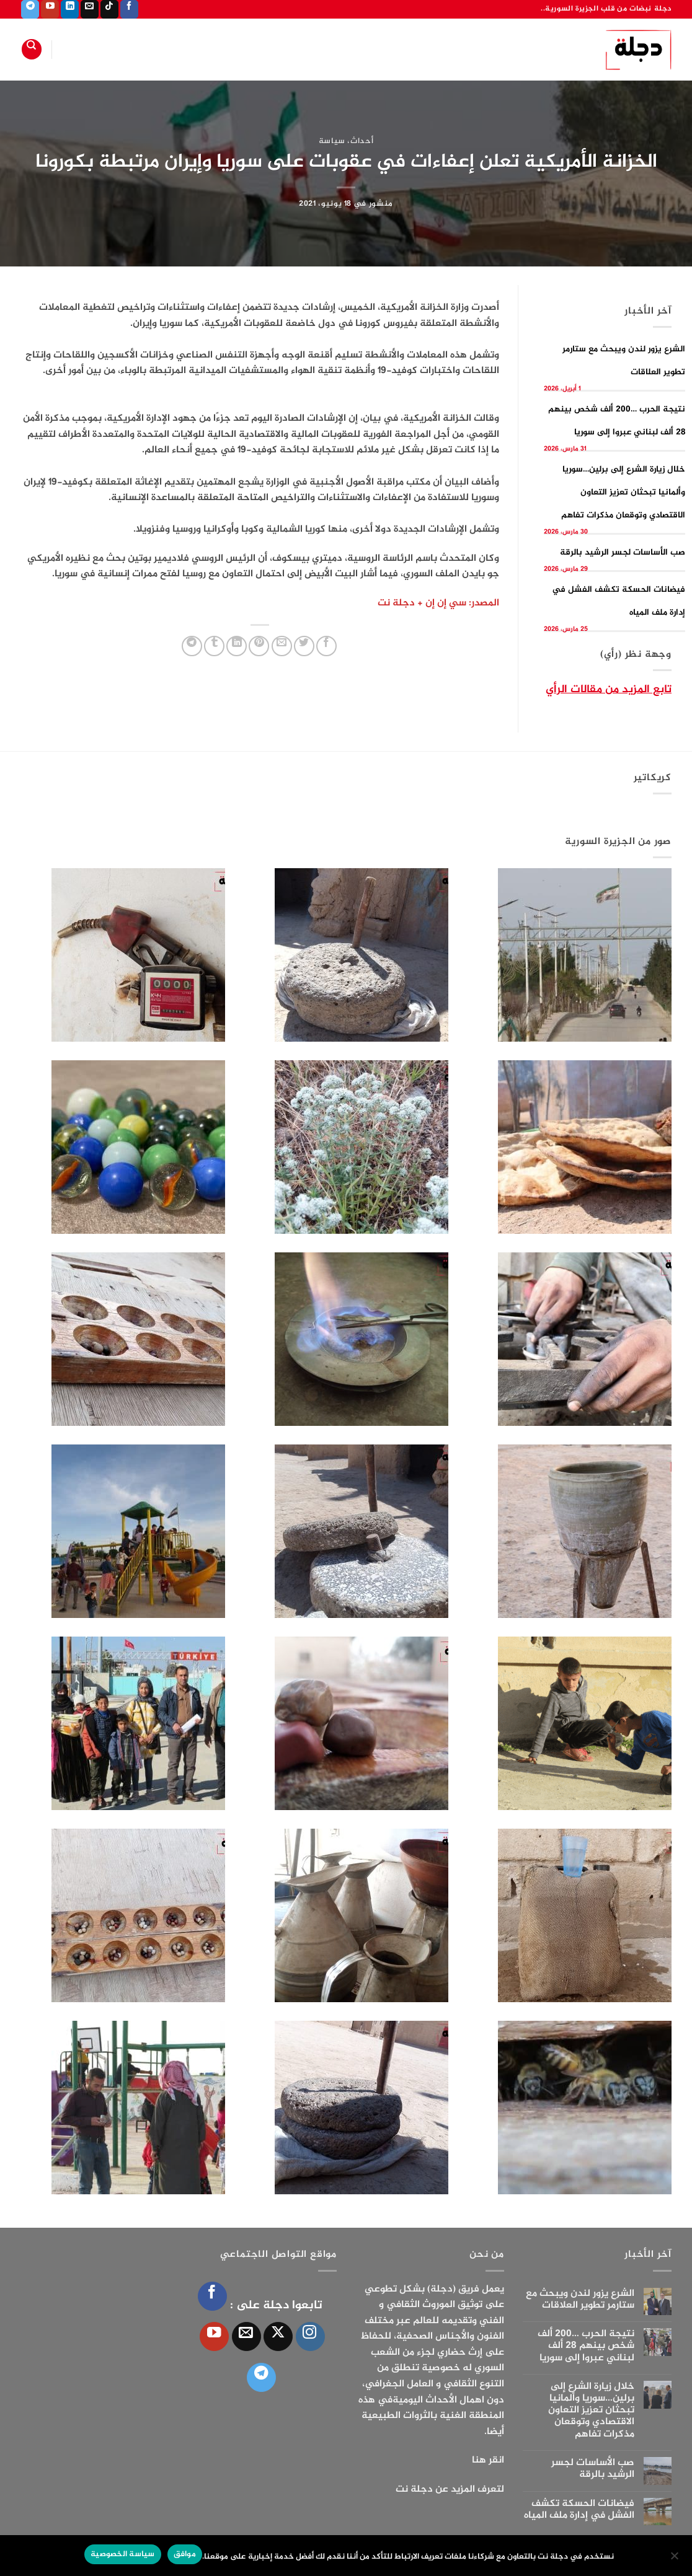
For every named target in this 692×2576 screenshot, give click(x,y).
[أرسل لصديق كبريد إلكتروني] (282, 646)
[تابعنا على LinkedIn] (70, 9)
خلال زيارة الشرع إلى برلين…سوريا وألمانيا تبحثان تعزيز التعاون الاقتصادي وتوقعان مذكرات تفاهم (623, 492)
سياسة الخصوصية (123, 2554)
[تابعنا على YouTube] (50, 9)
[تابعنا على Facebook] (129, 9)
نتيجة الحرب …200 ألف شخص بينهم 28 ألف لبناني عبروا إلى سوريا (586, 2346)
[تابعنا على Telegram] (30, 9)
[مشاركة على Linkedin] (236, 646)
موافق (185, 2554)
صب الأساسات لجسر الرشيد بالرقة (622, 552)
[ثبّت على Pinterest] (259, 646)
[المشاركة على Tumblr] (214, 646)
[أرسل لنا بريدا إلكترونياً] (90, 9)
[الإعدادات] (675, 2559)
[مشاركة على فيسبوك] (326, 646)
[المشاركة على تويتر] (304, 646)
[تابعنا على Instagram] (310, 2336)
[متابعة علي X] (278, 2336)
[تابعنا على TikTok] (109, 9)
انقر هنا (488, 2460)
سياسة (332, 141)
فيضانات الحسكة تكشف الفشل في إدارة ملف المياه (579, 2509)
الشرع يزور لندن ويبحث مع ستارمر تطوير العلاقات (580, 2299)
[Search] (32, 49)
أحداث (361, 141)
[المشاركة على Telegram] (192, 646)
